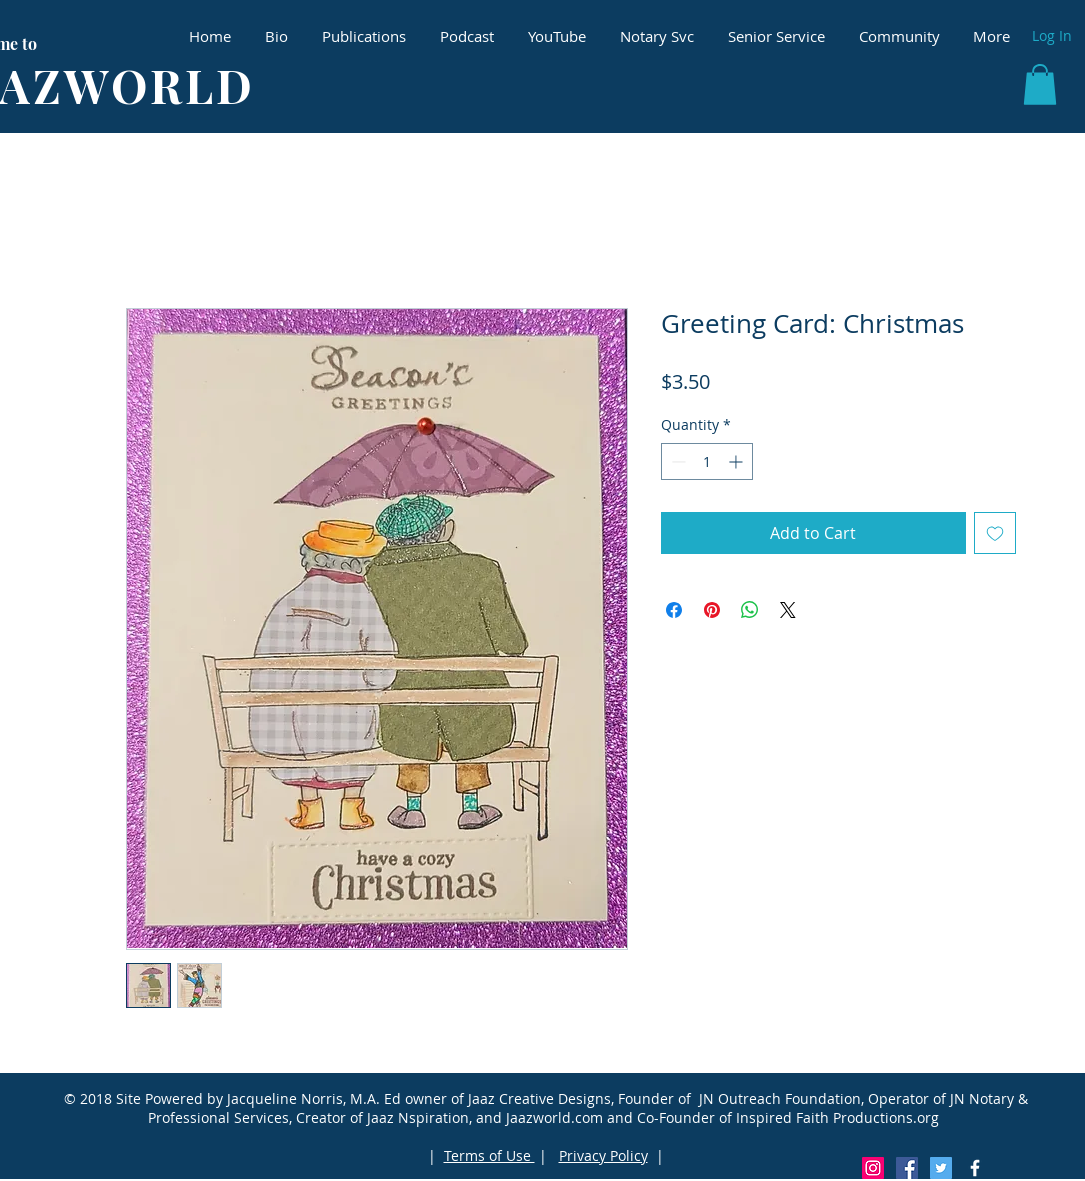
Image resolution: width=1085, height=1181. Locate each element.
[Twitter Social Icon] (941, 1168)
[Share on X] (788, 610)
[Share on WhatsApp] (750, 610)
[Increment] (737, 461)
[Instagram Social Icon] (873, 1168)
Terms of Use (489, 1155)
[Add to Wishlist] (995, 533)
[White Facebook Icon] (975, 1168)
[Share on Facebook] (674, 610)
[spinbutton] (707, 461)
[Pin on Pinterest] (712, 610)
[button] (1040, 84)
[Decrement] (676, 461)
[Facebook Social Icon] (907, 1168)
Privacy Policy (603, 1155)
